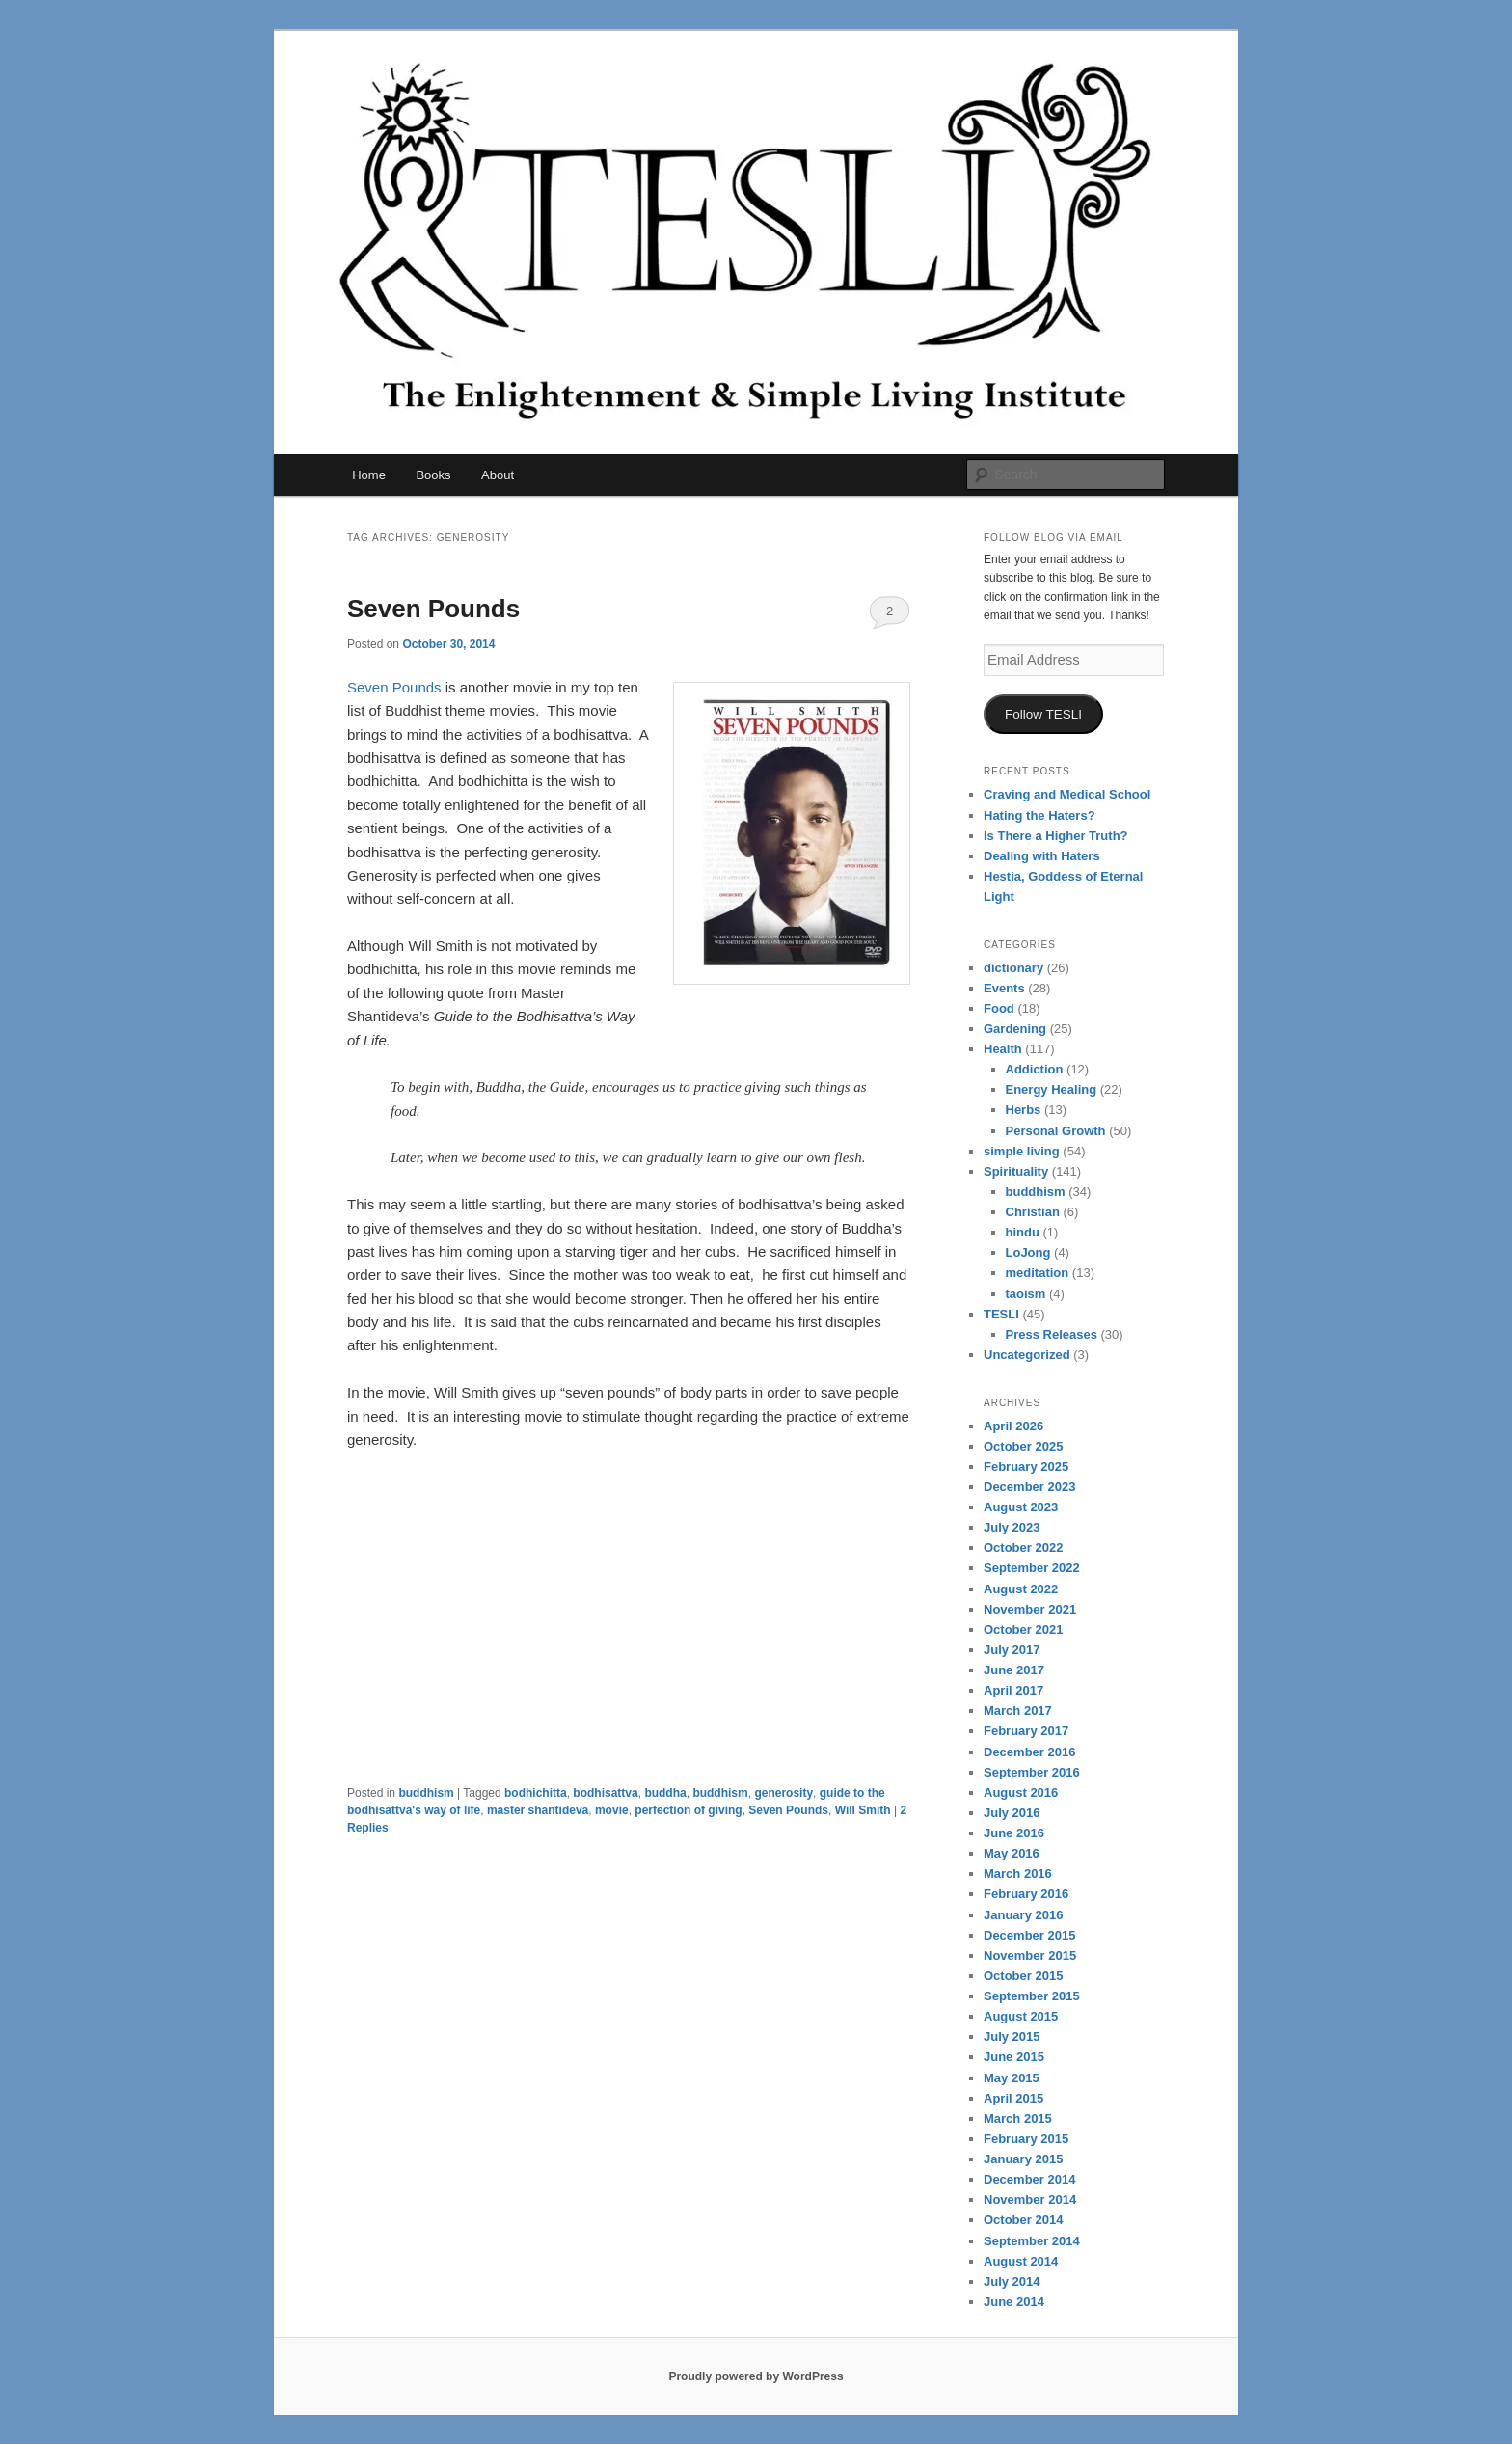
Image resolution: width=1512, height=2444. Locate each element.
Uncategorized (1027, 1354)
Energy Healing (1051, 1089)
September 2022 (1032, 1568)
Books (433, 475)
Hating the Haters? (1039, 815)
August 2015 (1021, 2016)
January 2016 (1023, 1915)
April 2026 (1013, 1426)
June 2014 (1014, 2302)
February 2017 (1026, 1731)
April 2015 (1013, 2098)
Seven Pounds (433, 608)
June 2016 (1014, 1833)
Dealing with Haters (1042, 856)
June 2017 (1014, 1670)
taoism (1026, 1294)
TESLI (1001, 1314)
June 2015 (1014, 2057)
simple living (1022, 1151)
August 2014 (1021, 2261)
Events (1004, 988)
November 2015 (1030, 1955)
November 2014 (1030, 2199)
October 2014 (1023, 2220)
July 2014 (1012, 2281)
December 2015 (1029, 1935)
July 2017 (1012, 1650)
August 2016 (1021, 1792)
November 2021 (1030, 1609)
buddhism (425, 1793)
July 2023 (1012, 1527)
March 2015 (1018, 2118)
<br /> (405, 1591)
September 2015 (1032, 1996)
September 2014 (1032, 2241)
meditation (1037, 1272)
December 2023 (1029, 1487)
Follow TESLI (1043, 714)
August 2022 (1021, 1589)
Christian (1033, 1212)
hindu (1023, 1232)
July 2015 (1012, 2036)
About (497, 475)
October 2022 (1023, 1547)
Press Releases (1051, 1334)
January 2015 (1023, 2159)
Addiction (1035, 1069)
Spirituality (1016, 1171)
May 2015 (1012, 2078)
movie (612, 1810)
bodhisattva (605, 1793)
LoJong (1028, 1252)
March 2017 (1018, 1710)
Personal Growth (1056, 1131)
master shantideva (537, 1810)
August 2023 (1021, 1507)
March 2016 (1018, 1873)
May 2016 (1012, 1853)
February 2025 (1026, 1466)
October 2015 (1023, 1976)
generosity (783, 1793)
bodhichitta (535, 1793)
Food (999, 1008)
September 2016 (1032, 1772)
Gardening (1015, 1028)
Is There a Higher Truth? (1056, 835)
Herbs (1023, 1109)
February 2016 (1026, 1894)
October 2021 (1023, 1629)
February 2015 (1026, 2139)
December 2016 (1029, 1752)
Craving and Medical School (1067, 794)
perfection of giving (688, 1810)
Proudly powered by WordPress (755, 2376)
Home (369, 475)
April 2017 (1013, 1690)
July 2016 (1012, 1813)
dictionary (1013, 968)
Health (1003, 1049)
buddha (665, 1793)
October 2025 (1023, 1446)
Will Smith (863, 1810)
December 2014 (1029, 2179)
